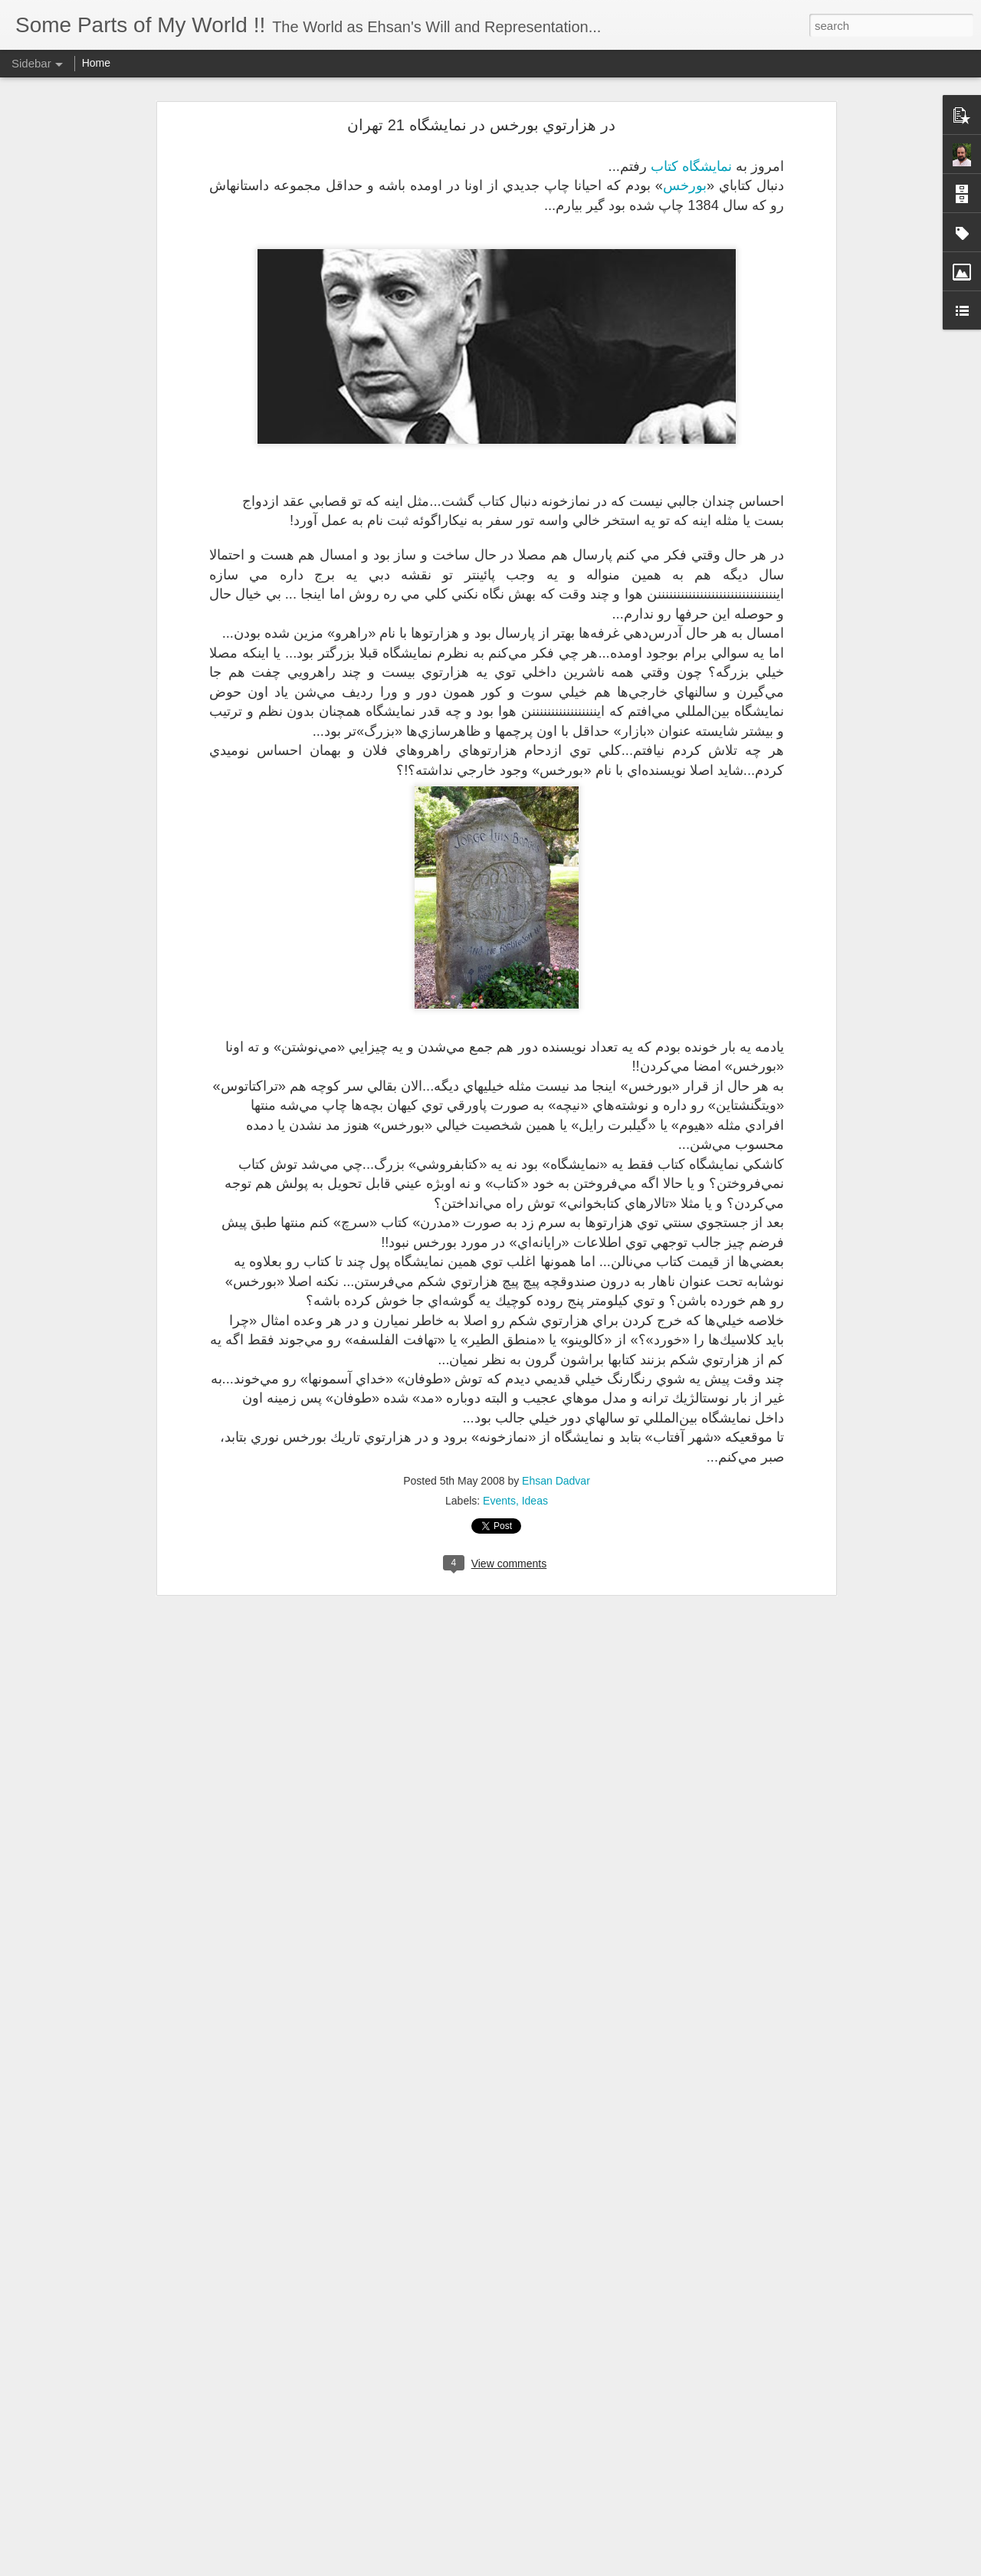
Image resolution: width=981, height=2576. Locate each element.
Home (96, 63)
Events (499, 1501)
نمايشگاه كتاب (691, 166)
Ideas (535, 1501)
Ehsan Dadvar (556, 1481)
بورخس (685, 185)
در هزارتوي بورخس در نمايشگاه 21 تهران (481, 124)
